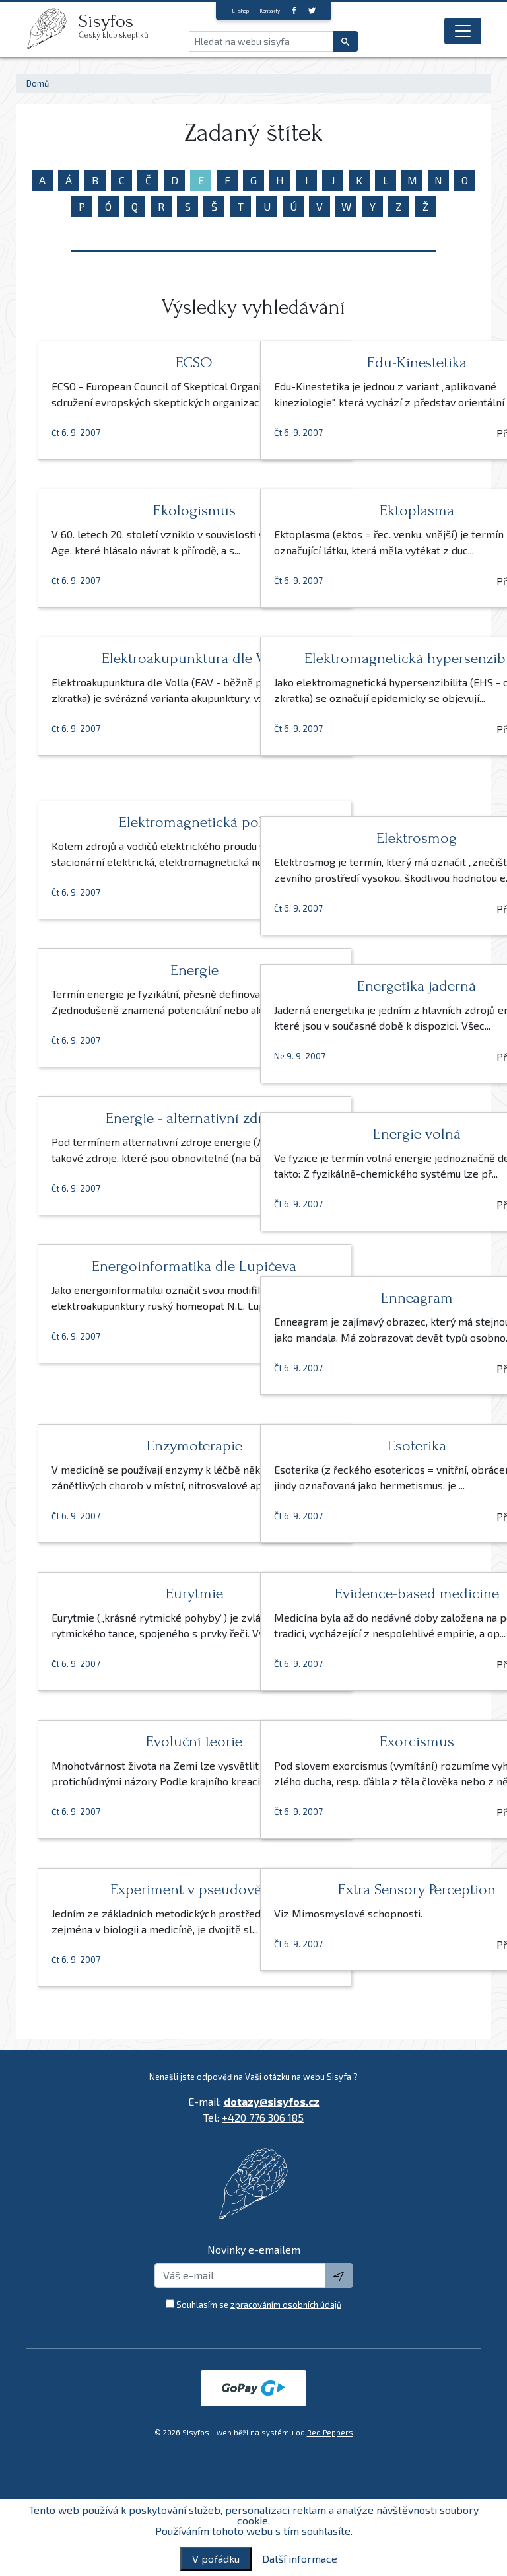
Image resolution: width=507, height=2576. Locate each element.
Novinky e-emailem (253, 2249)
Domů (37, 83)
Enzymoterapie (142, 1445)
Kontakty (269, 10)
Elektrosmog (365, 838)
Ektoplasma (364, 510)
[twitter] (312, 10)
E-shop (240, 10)
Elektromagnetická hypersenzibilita (365, 666)
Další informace (299, 2559)
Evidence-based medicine (365, 1593)
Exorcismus (364, 1741)
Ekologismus (142, 510)
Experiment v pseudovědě (142, 1889)
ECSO (142, 362)
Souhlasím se (258, 2304)
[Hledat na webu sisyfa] (261, 41)
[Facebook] (294, 10)
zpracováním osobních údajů (285, 2304)
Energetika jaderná (365, 986)
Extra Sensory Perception (365, 1889)
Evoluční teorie (142, 1741)
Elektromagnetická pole (142, 822)
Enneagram (365, 1297)
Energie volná (365, 1134)
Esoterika (364, 1445)
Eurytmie (142, 1593)
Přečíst (197, 449)
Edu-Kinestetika (365, 362)
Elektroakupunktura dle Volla (142, 666)
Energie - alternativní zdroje (142, 1118)
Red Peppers (330, 2432)
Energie (142, 970)
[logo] (52, 28)
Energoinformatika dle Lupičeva (142, 1274)
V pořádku (216, 2558)
